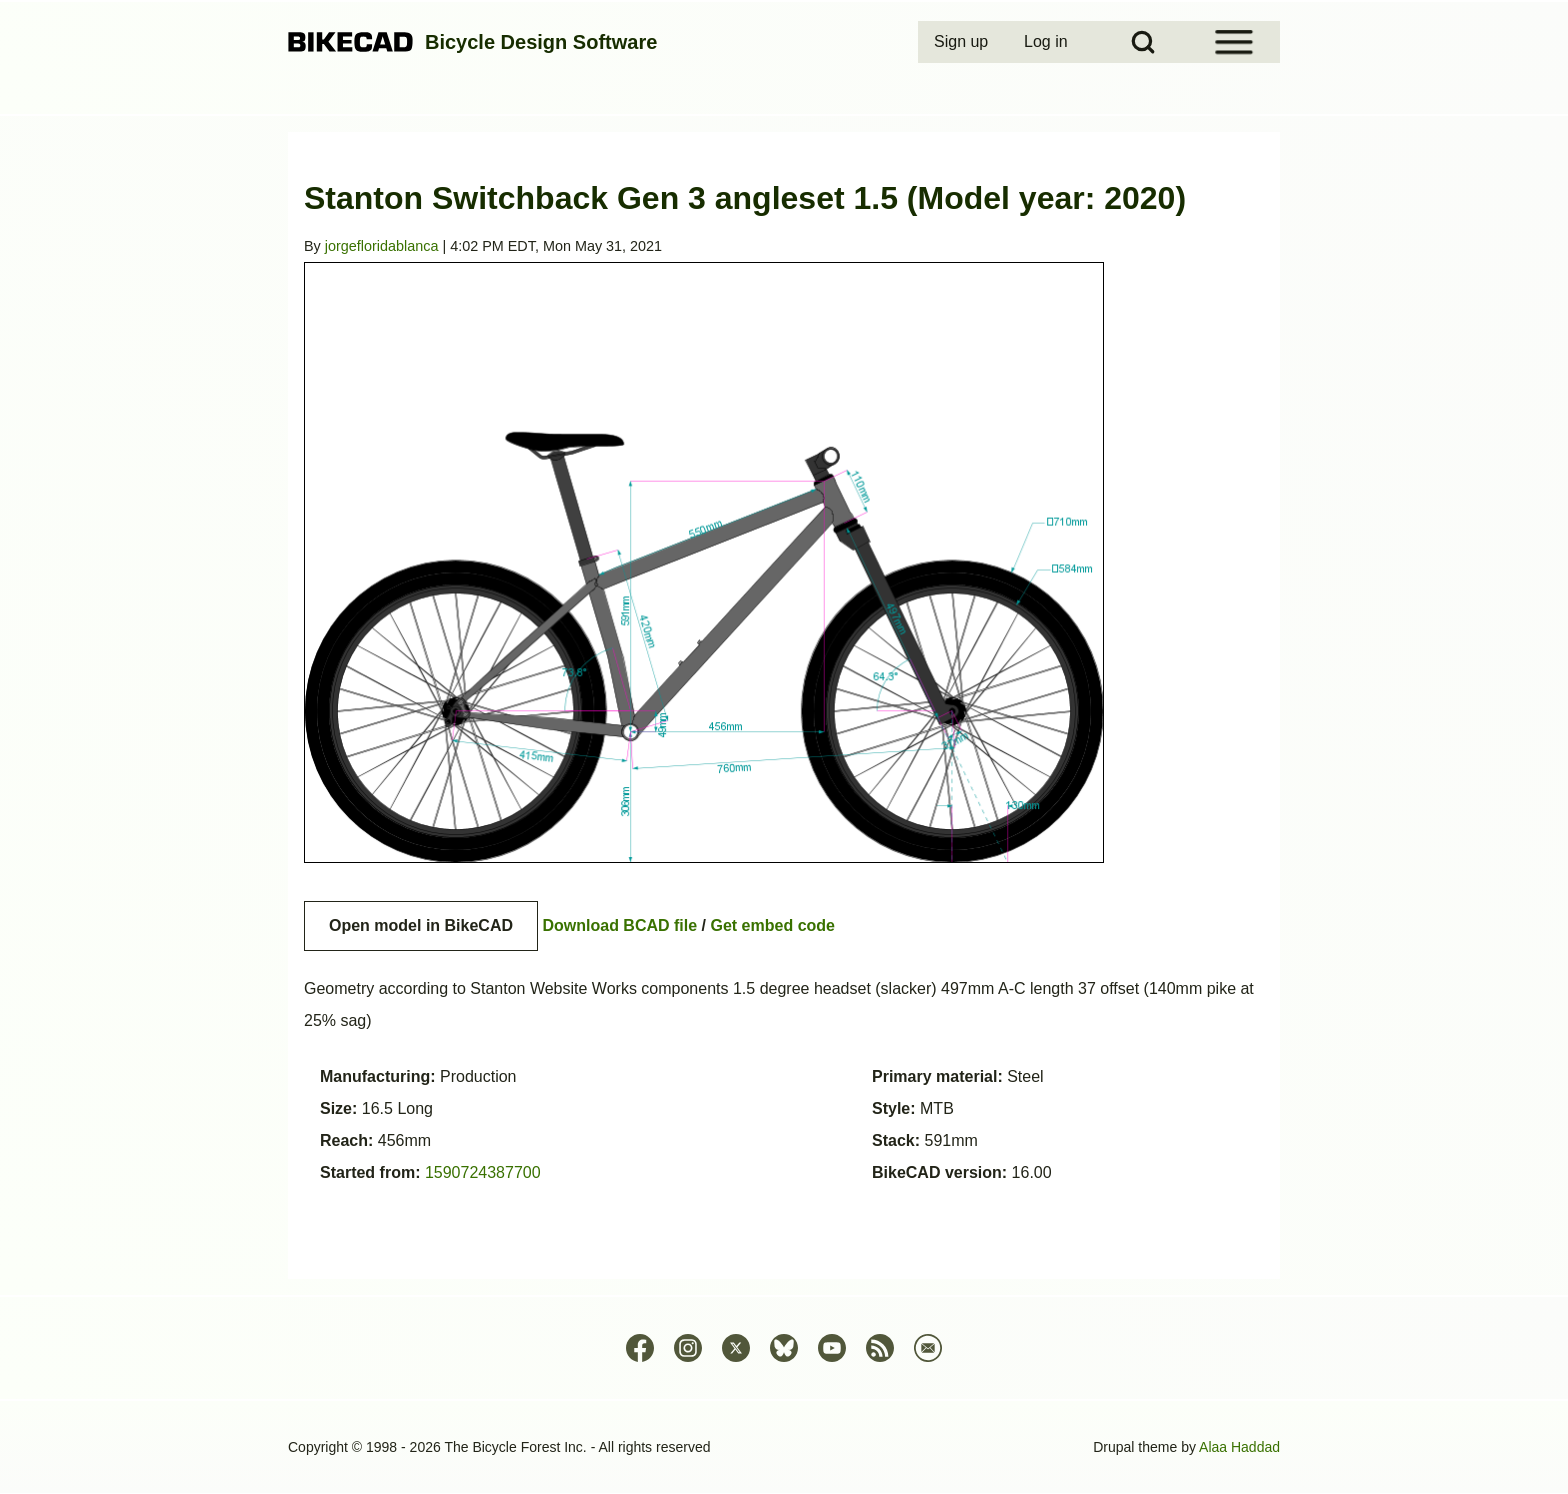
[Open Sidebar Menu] (1234, 42)
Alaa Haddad (1239, 1447)
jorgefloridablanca (382, 246)
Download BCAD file (619, 925)
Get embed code (773, 925)
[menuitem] (963, 42)
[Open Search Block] (1143, 42)
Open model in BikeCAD (421, 925)
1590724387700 (483, 1172)
